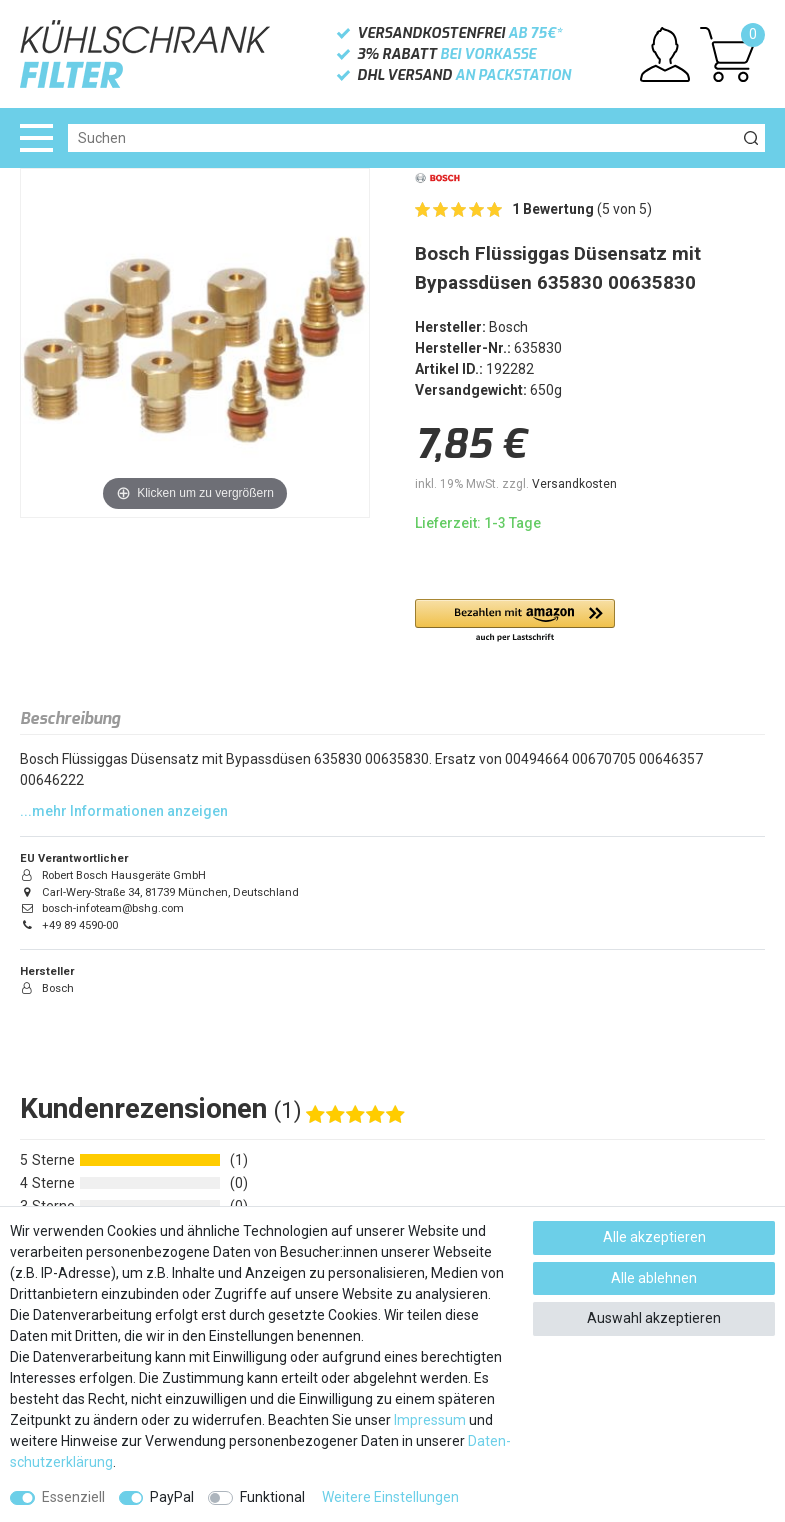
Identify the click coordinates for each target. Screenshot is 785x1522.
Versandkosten (574, 484)
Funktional (272, 1497)
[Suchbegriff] (402, 138)
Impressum (430, 1420)
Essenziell (73, 1497)
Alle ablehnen (654, 1278)
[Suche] (751, 138)
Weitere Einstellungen (390, 1497)
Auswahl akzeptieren (654, 1318)
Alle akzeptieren (654, 1237)
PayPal (172, 1497)
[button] (515, 621)
